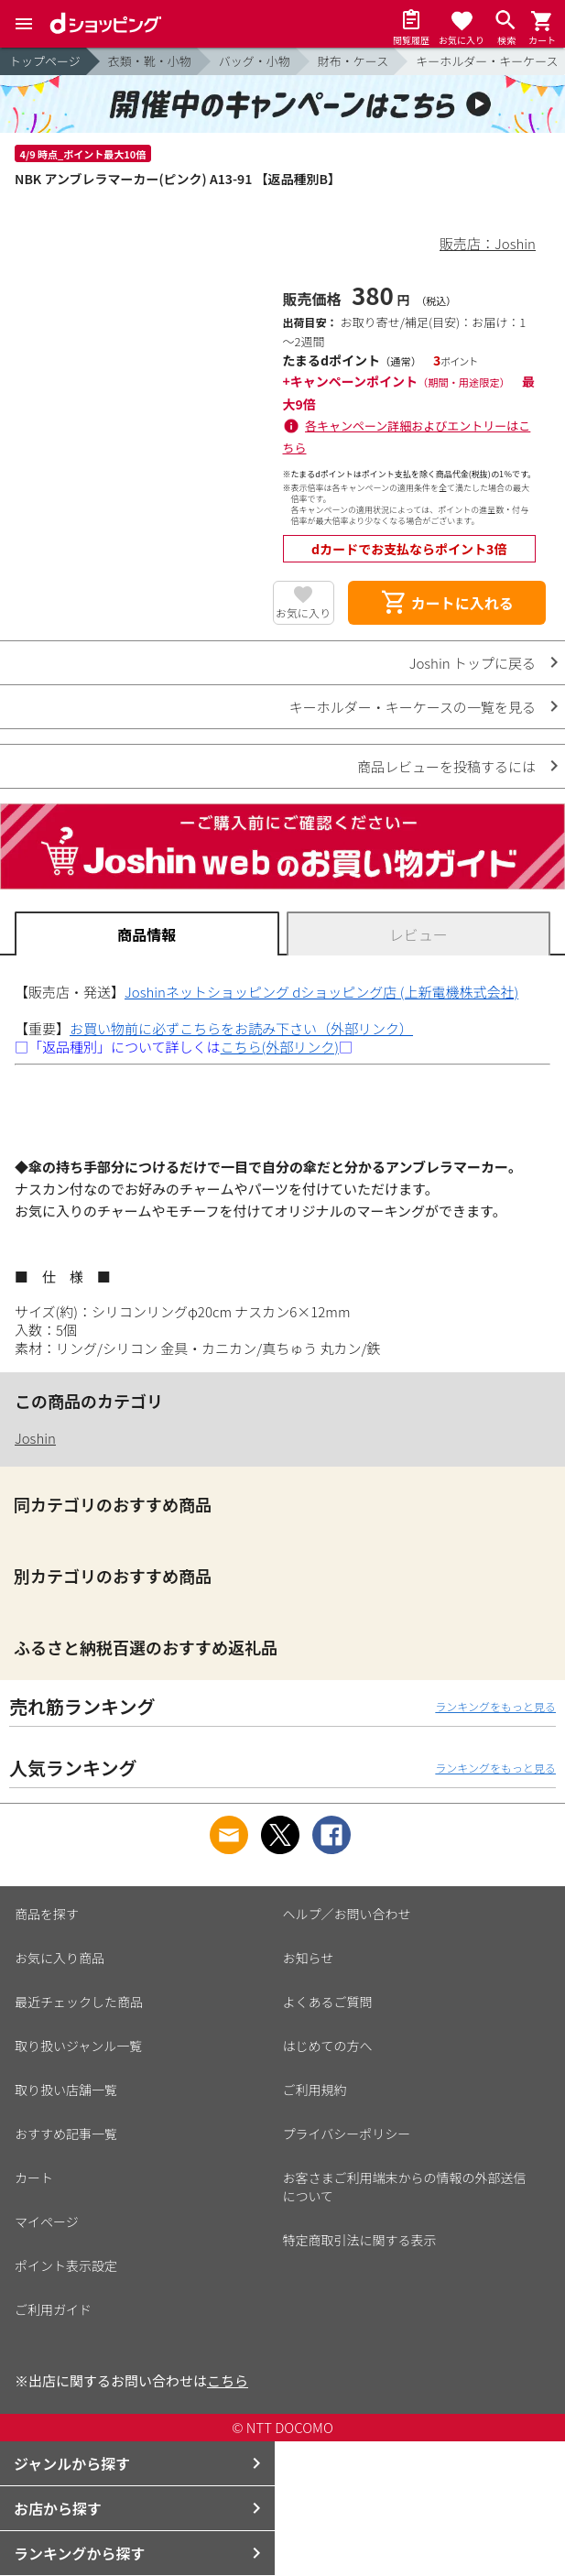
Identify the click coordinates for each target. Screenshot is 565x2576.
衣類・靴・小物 (149, 61)
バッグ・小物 (254, 61)
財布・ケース (353, 61)
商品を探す (47, 1914)
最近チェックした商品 (79, 2001)
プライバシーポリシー (347, 2133)
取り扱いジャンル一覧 (78, 2045)
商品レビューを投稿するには (446, 766)
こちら (227, 2380)
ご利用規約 (315, 2089)
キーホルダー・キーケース (487, 61)
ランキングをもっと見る (495, 1706)
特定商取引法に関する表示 (360, 2240)
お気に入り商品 (59, 1957)
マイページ (47, 2221)
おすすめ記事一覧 (66, 2133)
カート (34, 2177)
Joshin (35, 1437)
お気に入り (303, 612)
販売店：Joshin (488, 243)
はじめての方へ (328, 2045)
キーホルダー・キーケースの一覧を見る (412, 707)
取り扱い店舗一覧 (66, 2089)
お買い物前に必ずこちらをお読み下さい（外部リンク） (241, 1028)
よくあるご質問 (328, 2001)
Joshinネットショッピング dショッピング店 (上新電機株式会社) (321, 991)
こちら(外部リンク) (280, 1046)
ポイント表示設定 (66, 2265)
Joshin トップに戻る (472, 663)
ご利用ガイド (53, 2309)
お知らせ (308, 1957)
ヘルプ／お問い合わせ (347, 1914)
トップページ (45, 61)
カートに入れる (447, 602)
